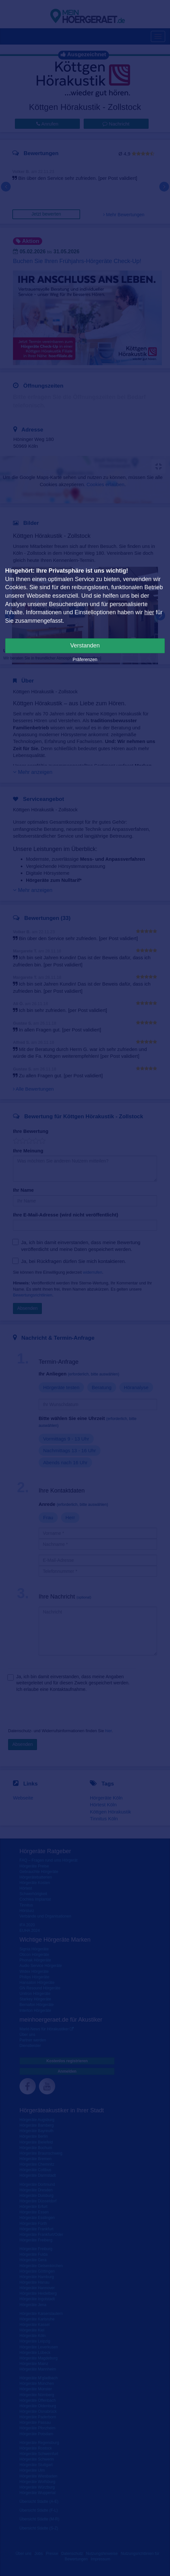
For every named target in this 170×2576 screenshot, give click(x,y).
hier (149, 612)
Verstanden (85, 645)
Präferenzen (85, 659)
